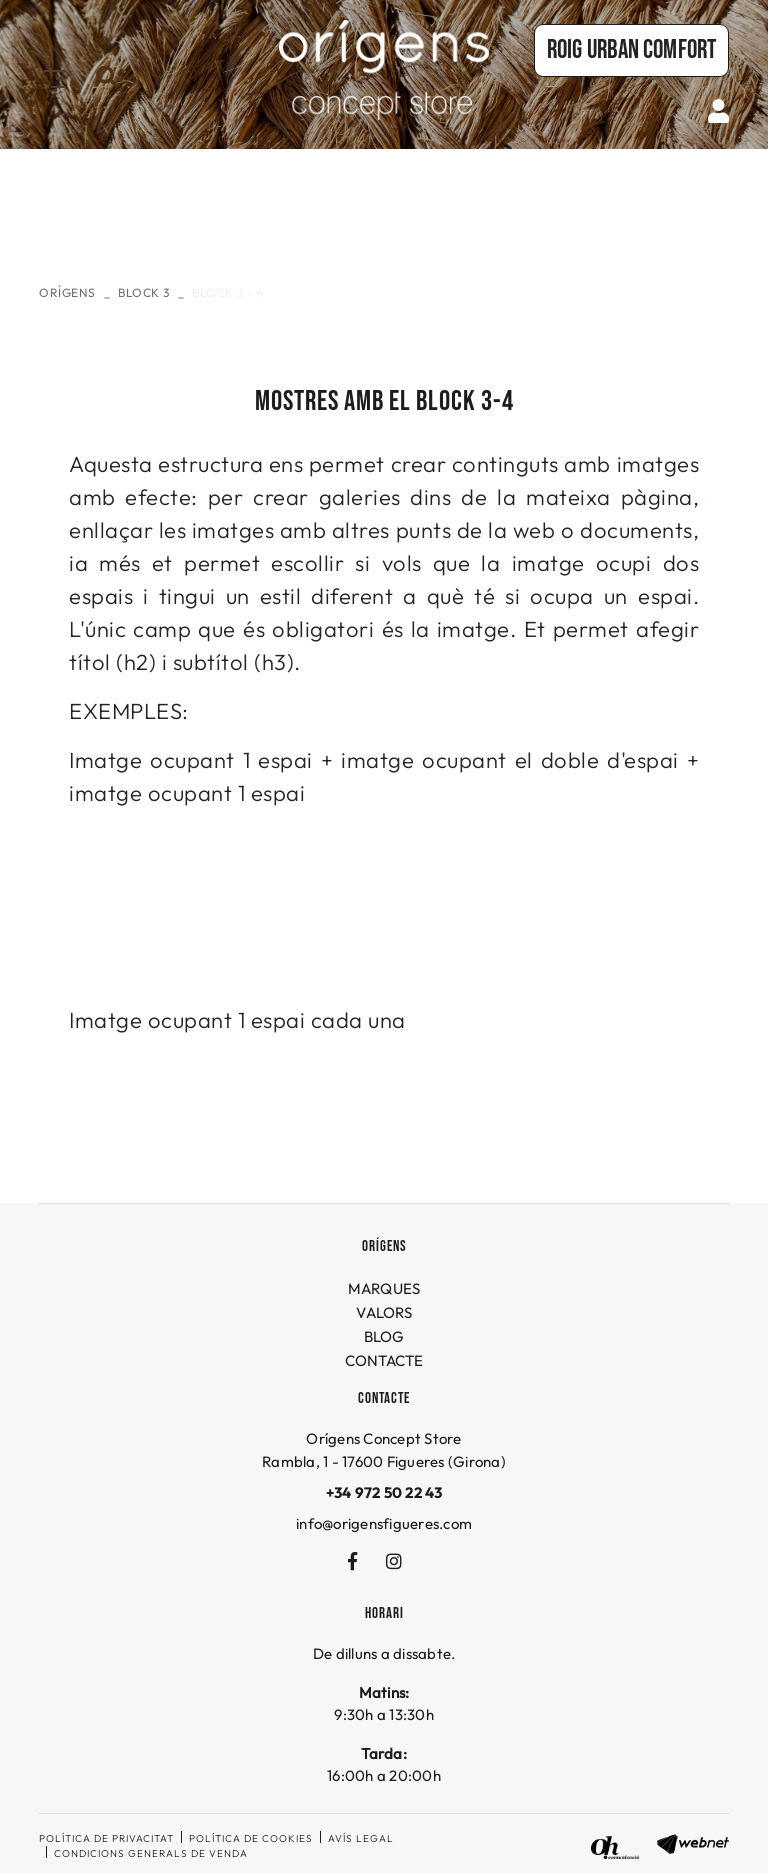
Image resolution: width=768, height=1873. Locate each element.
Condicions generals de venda (151, 1853)
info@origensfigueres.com (384, 1523)
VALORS (384, 1312)
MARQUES (384, 1288)
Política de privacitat (106, 1838)
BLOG (384, 1336)
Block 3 (144, 292)
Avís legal (361, 1838)
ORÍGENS (67, 292)
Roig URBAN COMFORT (631, 50)
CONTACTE (384, 1360)
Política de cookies (251, 1838)
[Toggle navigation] (51, 76)
